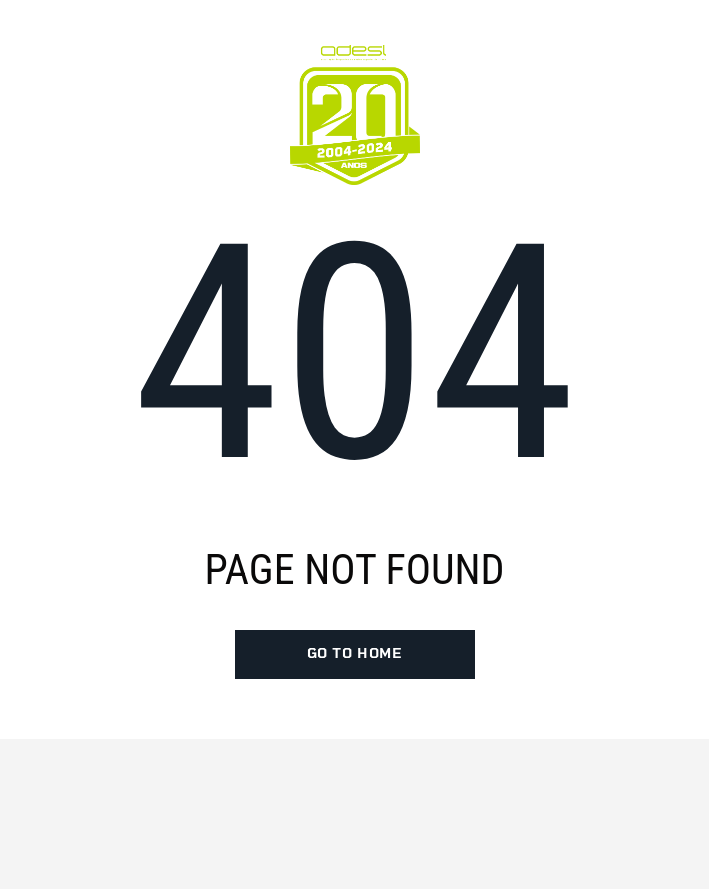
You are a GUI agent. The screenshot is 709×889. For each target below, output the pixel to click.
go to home (355, 654)
